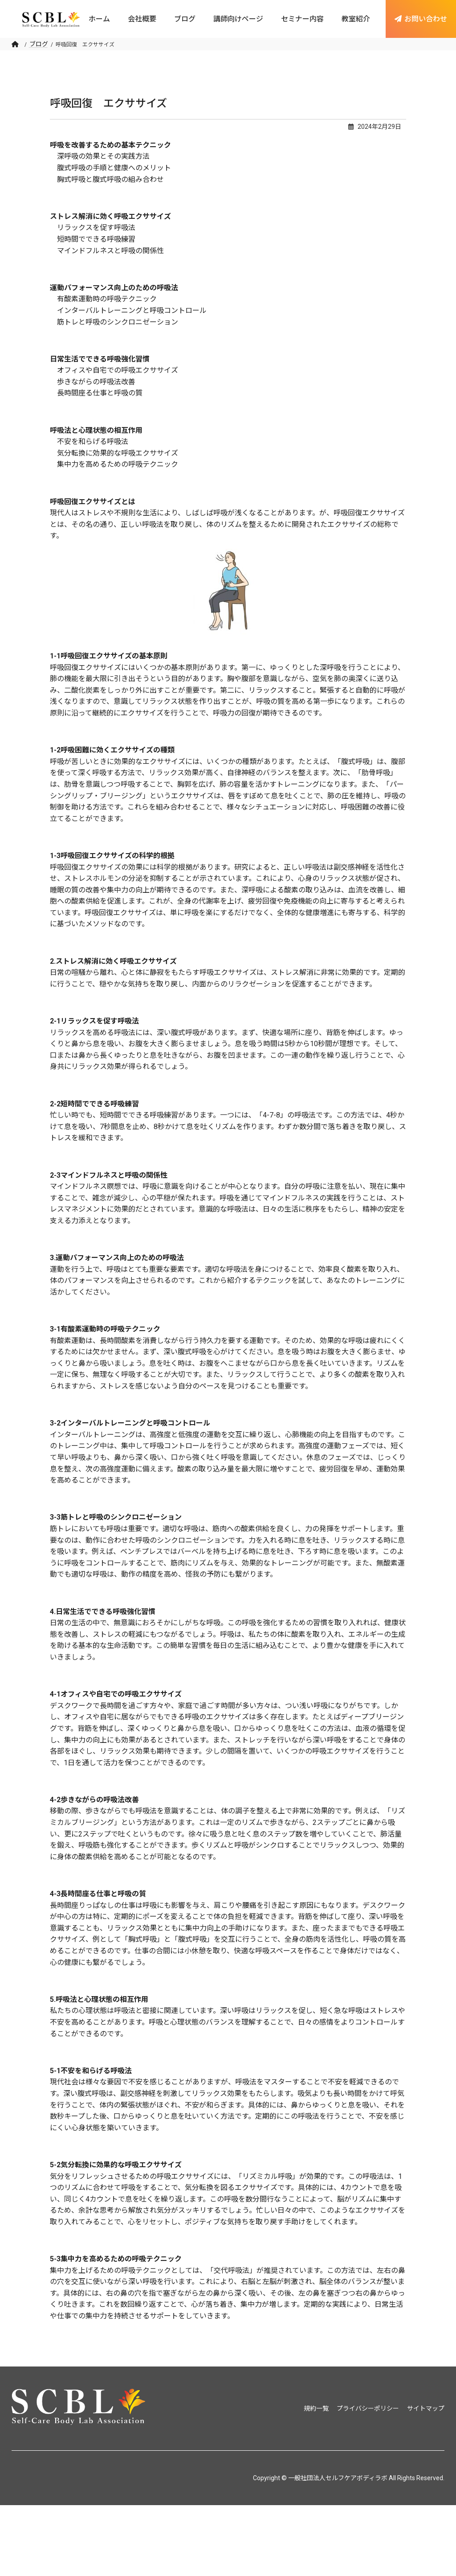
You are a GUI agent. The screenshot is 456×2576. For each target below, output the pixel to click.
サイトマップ (425, 2408)
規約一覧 (316, 2408)
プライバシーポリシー (368, 2408)
